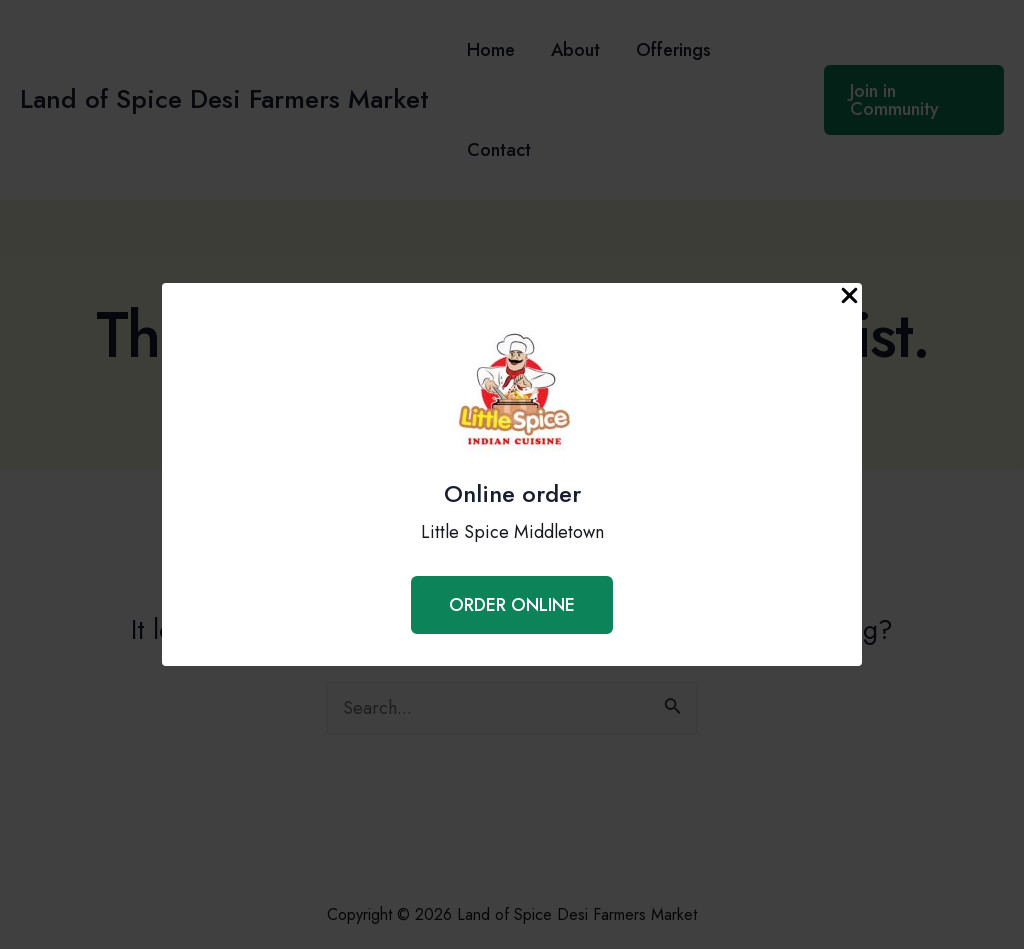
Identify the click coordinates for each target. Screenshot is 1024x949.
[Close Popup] (849, 297)
